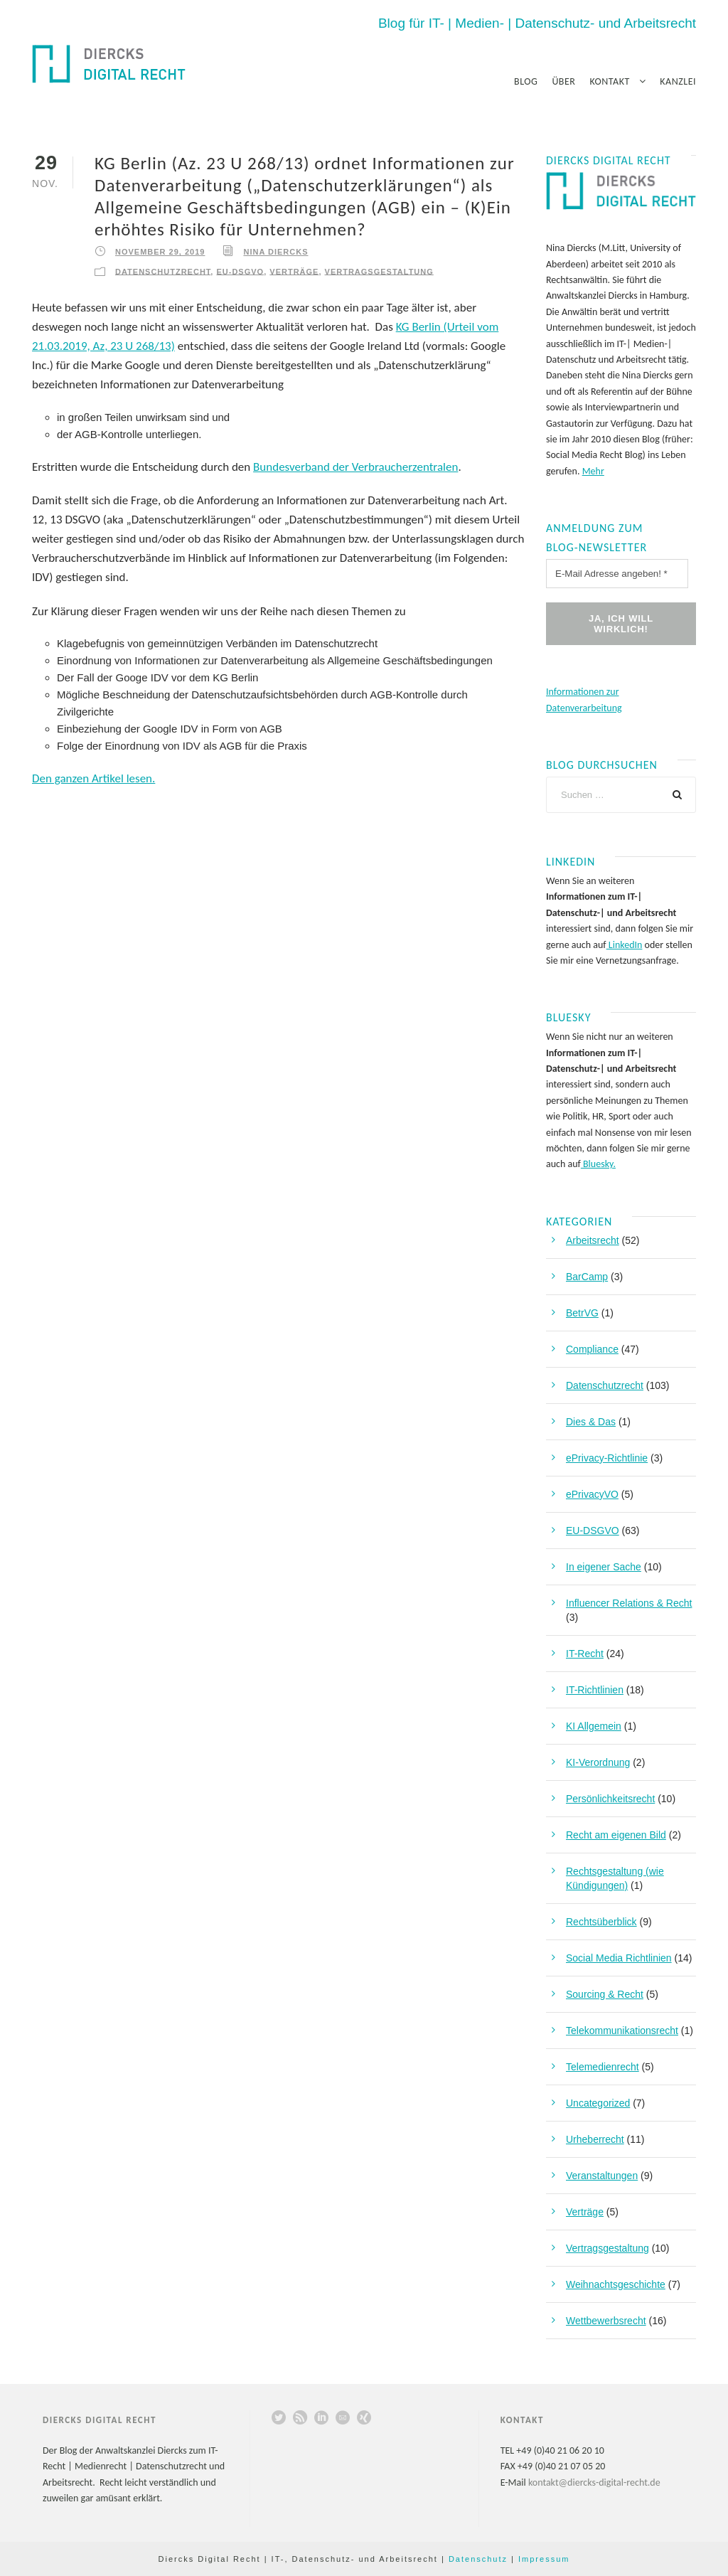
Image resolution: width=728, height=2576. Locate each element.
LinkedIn (624, 945)
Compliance (592, 1349)
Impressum (543, 2559)
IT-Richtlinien (594, 1690)
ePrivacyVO (592, 1494)
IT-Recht (585, 1653)
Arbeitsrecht (592, 1240)
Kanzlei (678, 81)
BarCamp (587, 1276)
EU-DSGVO (240, 271)
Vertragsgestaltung (379, 271)
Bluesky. (598, 1164)
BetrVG (582, 1313)
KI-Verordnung (598, 1762)
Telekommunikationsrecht (622, 2030)
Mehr (593, 471)
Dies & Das (591, 1421)
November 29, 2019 (160, 252)
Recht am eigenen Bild (616, 1835)
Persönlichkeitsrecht (610, 1798)
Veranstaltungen (602, 2175)
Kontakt (609, 81)
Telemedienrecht (602, 2066)
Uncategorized (598, 2103)
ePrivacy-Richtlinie (607, 1458)
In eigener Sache (603, 1566)
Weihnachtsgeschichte (615, 2284)
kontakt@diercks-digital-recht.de (594, 2482)
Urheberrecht (595, 2139)
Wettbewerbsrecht (606, 2320)
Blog (525, 81)
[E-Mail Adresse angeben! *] (617, 573)
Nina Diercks (275, 252)
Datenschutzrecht (162, 271)
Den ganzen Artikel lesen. (93, 778)
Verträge (293, 271)
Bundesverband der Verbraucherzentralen (355, 466)
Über (563, 81)
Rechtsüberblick (601, 1921)
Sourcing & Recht (604, 1994)
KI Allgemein (593, 1726)
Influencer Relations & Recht (629, 1603)
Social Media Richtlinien (619, 1958)
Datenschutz (478, 2559)
